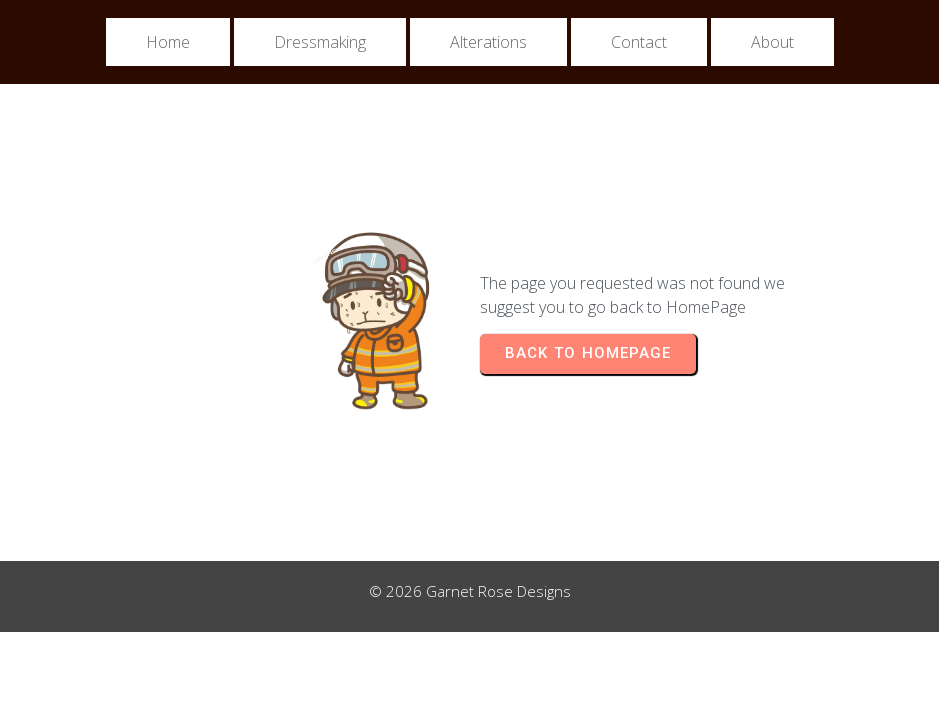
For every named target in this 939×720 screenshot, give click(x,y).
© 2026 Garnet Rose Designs (470, 591)
